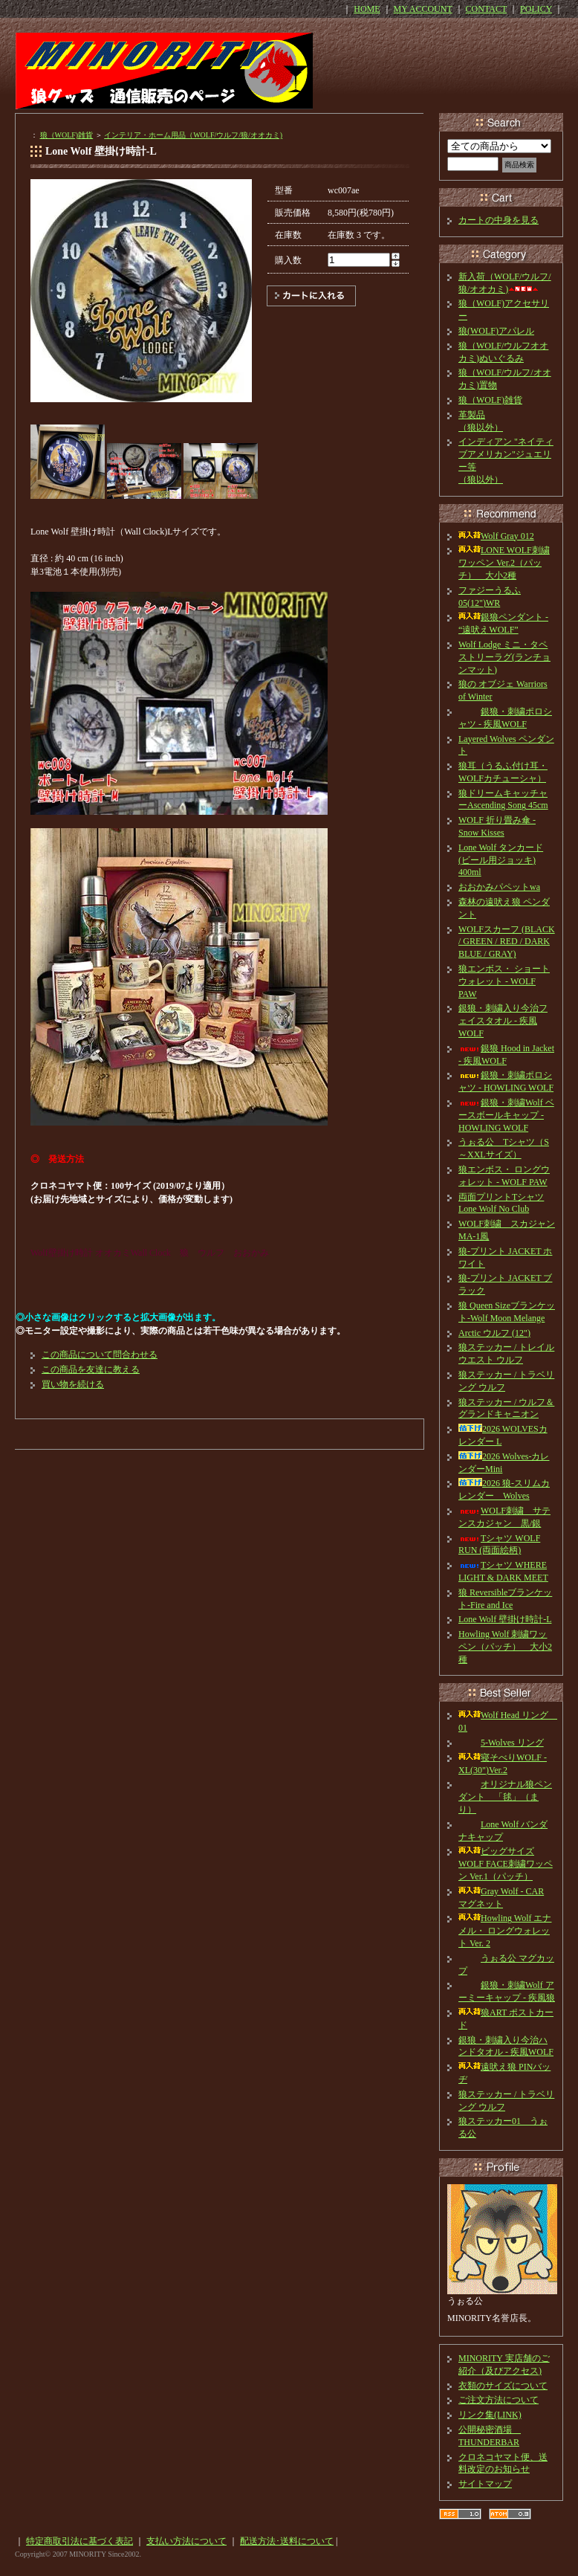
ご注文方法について (498, 2400)
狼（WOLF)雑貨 (67, 135)
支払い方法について (186, 2541)
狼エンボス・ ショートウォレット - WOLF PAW (504, 981)
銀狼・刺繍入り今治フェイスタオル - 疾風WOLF (503, 1021)
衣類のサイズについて (503, 2385)
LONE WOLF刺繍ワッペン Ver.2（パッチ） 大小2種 (504, 563)
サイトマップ (485, 2484)
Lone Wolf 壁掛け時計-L (504, 1619)
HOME (367, 9)
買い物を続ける (73, 1384)
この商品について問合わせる (100, 1354)
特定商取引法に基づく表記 (79, 2541)
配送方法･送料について (287, 2541)
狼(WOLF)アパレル (496, 331)
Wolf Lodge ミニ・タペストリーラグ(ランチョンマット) (504, 657)
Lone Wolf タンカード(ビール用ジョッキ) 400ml (500, 860)
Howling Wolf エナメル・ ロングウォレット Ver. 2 (504, 1931)
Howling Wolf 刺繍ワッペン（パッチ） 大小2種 (505, 1647)
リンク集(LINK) (490, 2414)
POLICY (536, 9)
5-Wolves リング (501, 1742)
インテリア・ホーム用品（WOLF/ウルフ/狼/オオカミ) (193, 135)
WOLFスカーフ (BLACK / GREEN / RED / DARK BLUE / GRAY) (506, 942)
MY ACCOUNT (423, 9)
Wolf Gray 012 (496, 536)
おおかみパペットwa (499, 887)
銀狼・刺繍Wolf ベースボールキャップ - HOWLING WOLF (506, 1115)
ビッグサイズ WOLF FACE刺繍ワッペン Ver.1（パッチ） (505, 1864)
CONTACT (486, 9)
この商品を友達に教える (91, 1369)
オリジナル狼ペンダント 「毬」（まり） (505, 1797)
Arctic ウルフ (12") (494, 1333)
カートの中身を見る (498, 220)
